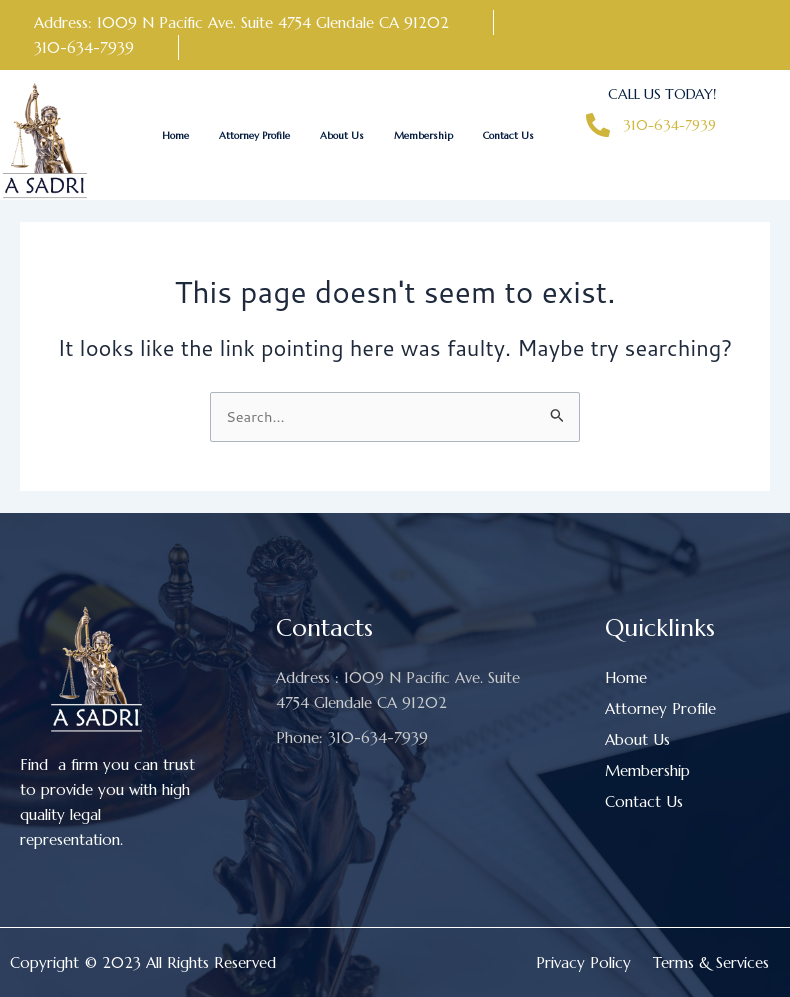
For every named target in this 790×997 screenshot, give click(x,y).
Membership (423, 135)
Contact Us (508, 135)
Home (175, 135)
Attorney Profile (254, 135)
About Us (342, 135)
